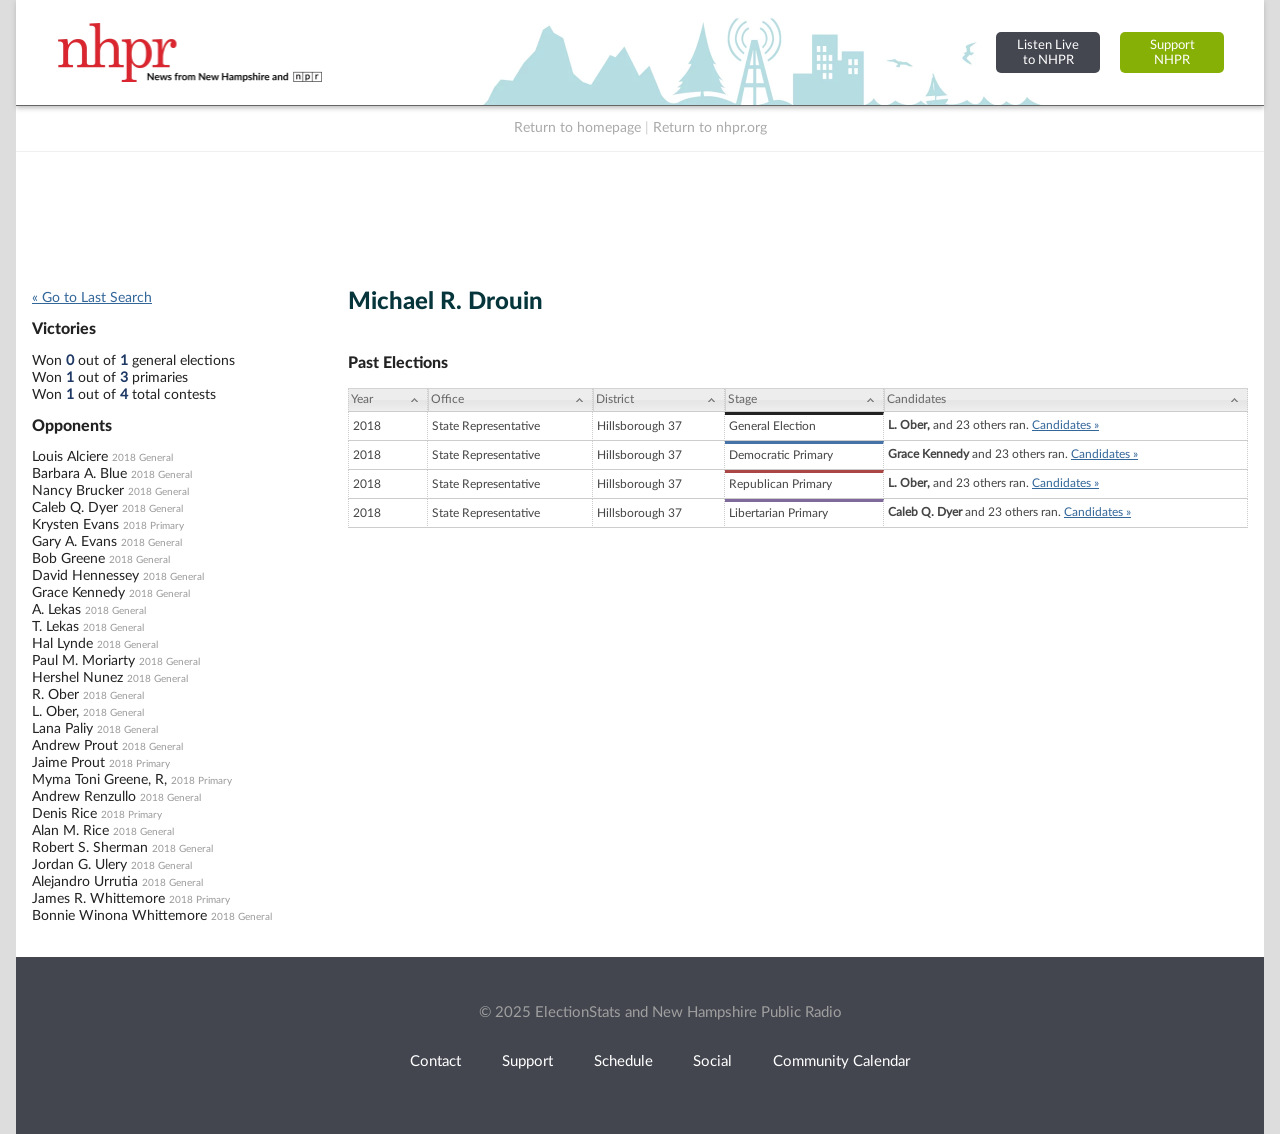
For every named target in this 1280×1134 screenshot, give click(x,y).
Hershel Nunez (77, 678)
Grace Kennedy (78, 593)
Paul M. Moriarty (83, 661)
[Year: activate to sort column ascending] (388, 400)
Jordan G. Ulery (79, 865)
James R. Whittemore (98, 899)
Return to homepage (577, 128)
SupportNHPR (1172, 52)
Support (527, 1061)
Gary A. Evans (74, 542)
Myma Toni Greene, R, (99, 780)
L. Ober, (55, 712)
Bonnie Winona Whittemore (119, 916)
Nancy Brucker (78, 491)
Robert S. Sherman (90, 848)
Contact (435, 1061)
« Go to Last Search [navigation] (92, 298)
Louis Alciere (70, 457)
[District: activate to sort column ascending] (659, 400)
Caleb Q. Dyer (75, 508)
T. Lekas (55, 627)
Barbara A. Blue (79, 474)
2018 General (142, 458)
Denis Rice (64, 814)
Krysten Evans (75, 525)
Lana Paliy (62, 729)
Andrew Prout (75, 746)
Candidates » (1065, 425)
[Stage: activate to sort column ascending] (804, 400)
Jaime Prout (68, 763)
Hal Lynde (62, 644)
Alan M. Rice (70, 831)
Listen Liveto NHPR (1048, 52)
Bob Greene (68, 559)
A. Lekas (56, 610)
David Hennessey (85, 576)
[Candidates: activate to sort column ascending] (1066, 400)
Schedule (623, 1061)
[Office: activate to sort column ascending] (510, 400)
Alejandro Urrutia (85, 882)
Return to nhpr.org (710, 128)
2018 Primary (153, 526)
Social (712, 1061)
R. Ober (55, 695)
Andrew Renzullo (84, 797)
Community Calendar (841, 1061)
